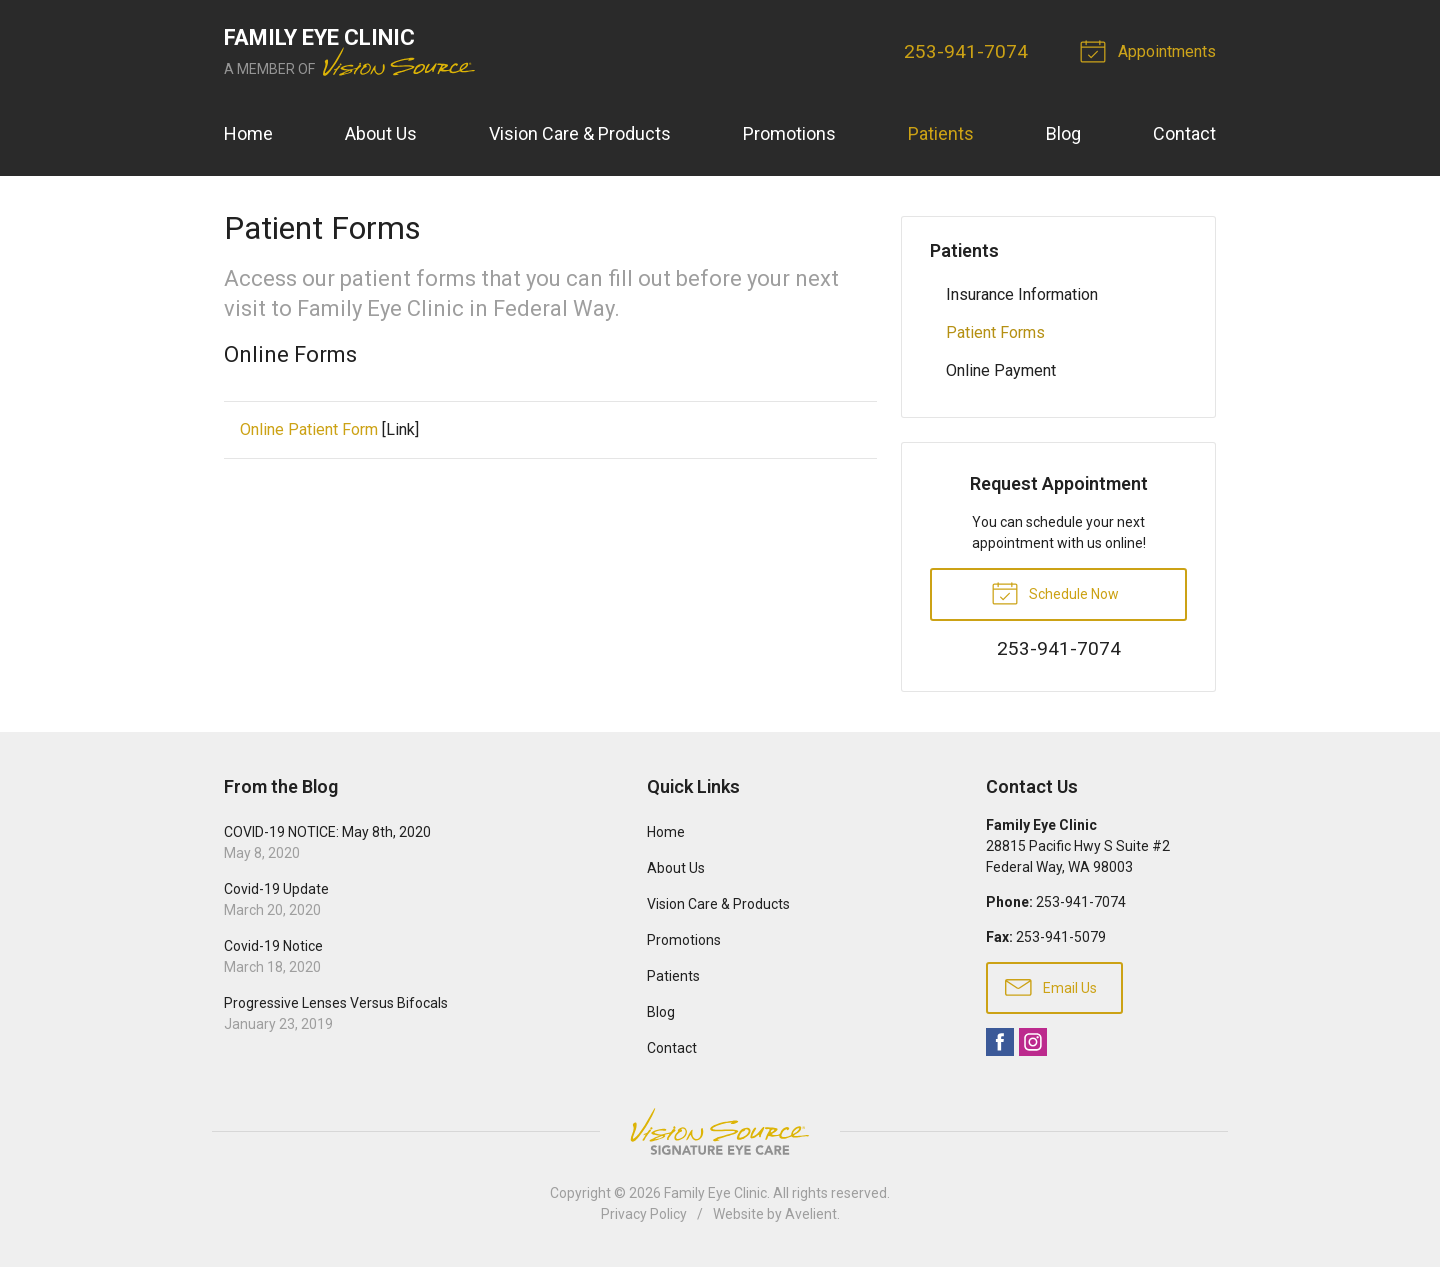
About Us (381, 133)
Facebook (1000, 1042)
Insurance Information (1022, 294)
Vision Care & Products (580, 133)
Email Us (1051, 986)
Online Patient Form (309, 429)
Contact (1184, 133)
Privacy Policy (644, 1214)
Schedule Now (1055, 592)
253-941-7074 (966, 51)
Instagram (1033, 1042)
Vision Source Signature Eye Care (720, 1131)
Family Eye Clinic (715, 1193)
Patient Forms (995, 332)
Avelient (811, 1214)
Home (248, 133)
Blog (1063, 133)
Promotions (789, 133)
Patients (941, 133)
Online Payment (1001, 370)
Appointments (1151, 50)
